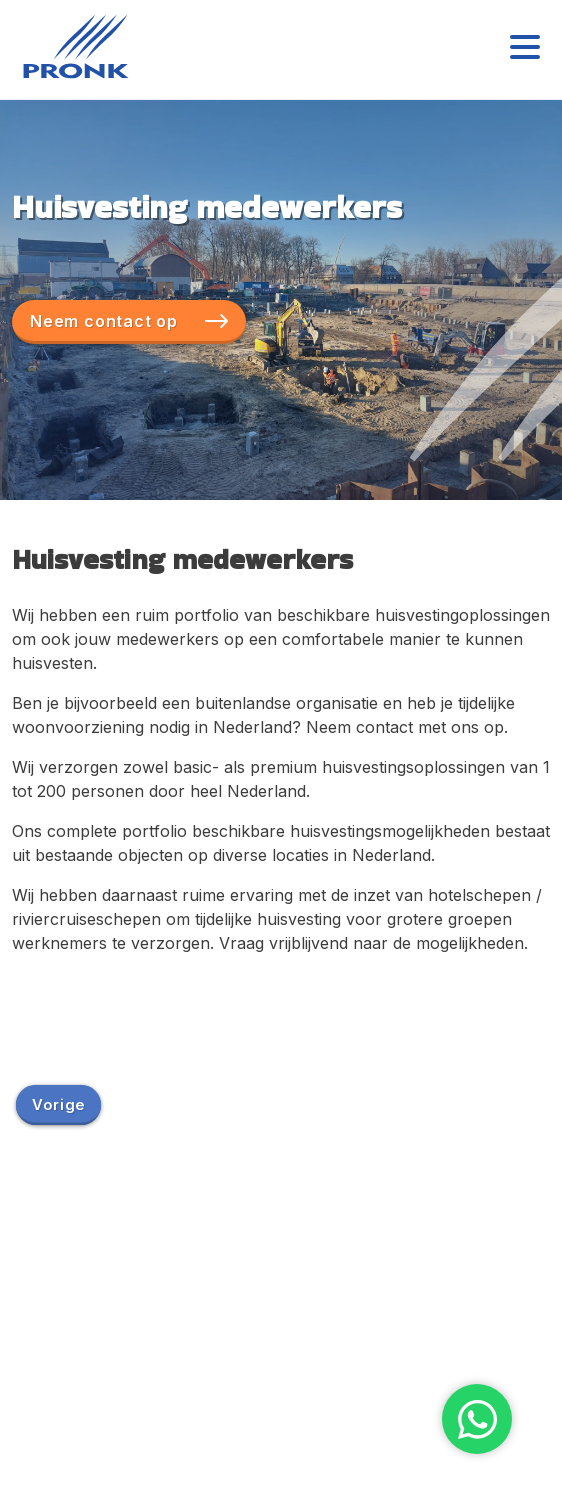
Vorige (58, 1104)
